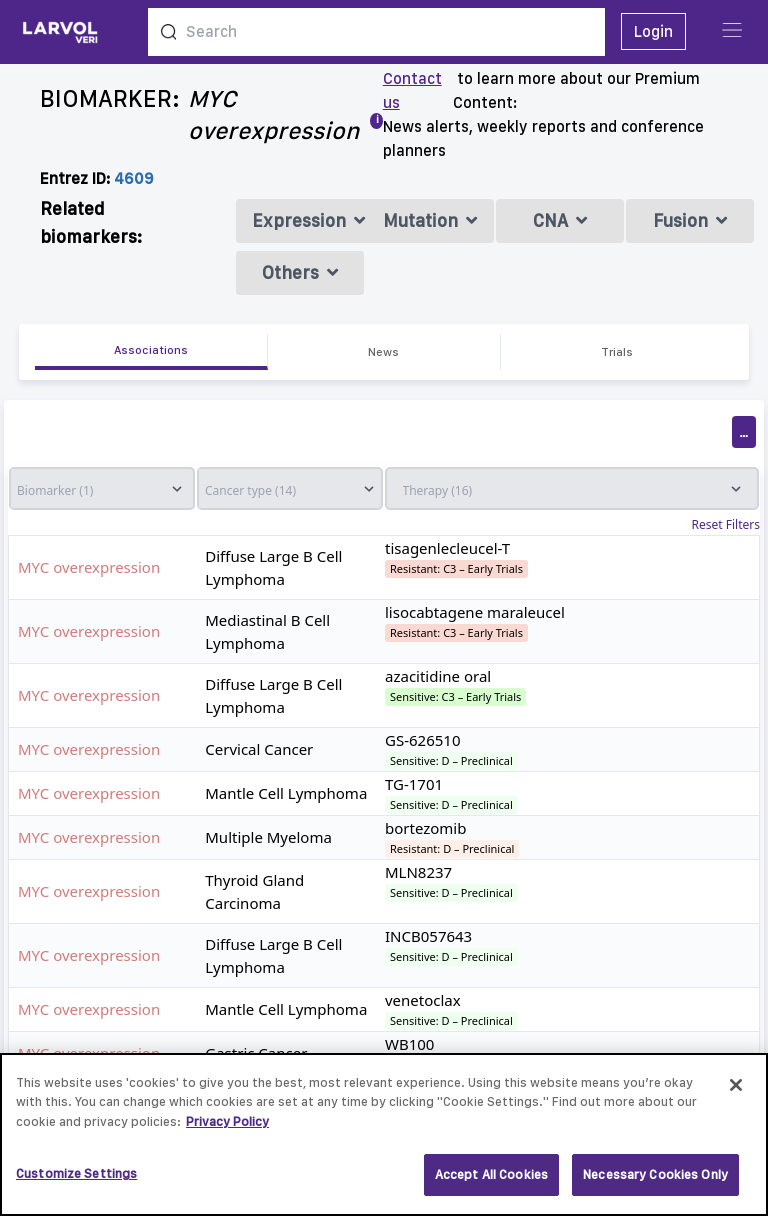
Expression (308, 220)
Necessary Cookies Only (655, 1182)
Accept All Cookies (491, 1182)
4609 (134, 178)
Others (300, 272)
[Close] (736, 1092)
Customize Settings (76, 1181)
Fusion (690, 220)
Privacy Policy (227, 1128)
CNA (560, 220)
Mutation (430, 220)
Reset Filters (726, 525)
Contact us (412, 90)
